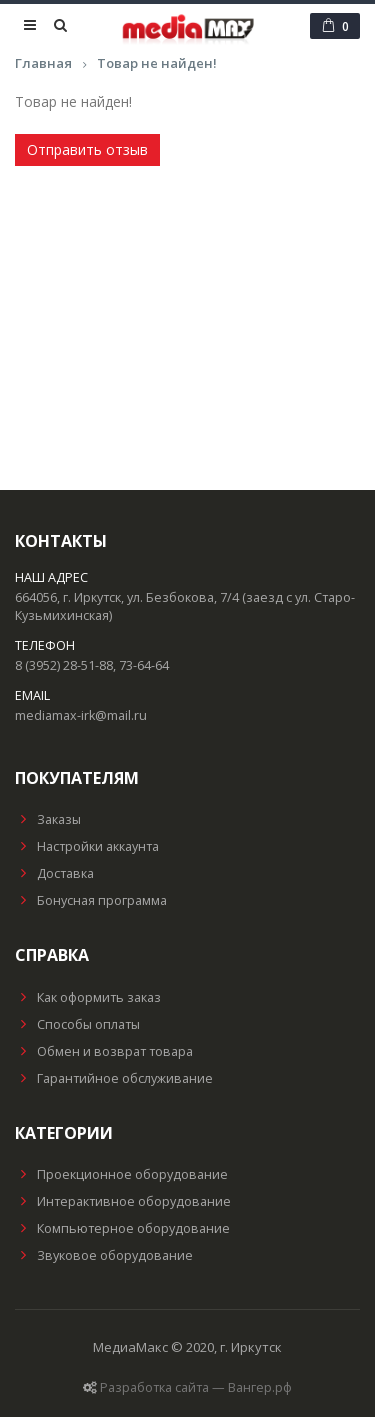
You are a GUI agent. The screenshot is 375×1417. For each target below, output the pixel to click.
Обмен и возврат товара (104, 1051)
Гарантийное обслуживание (114, 1078)
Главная (43, 63)
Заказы (48, 819)
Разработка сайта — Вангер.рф (196, 1387)
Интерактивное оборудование (123, 1201)
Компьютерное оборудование (122, 1228)
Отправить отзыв (87, 149)
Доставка (54, 873)
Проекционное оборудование (121, 1174)
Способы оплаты (77, 1024)
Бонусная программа (91, 900)
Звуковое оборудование (104, 1255)
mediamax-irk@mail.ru (81, 715)
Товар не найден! (157, 63)
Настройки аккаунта (87, 846)
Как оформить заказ (88, 997)
